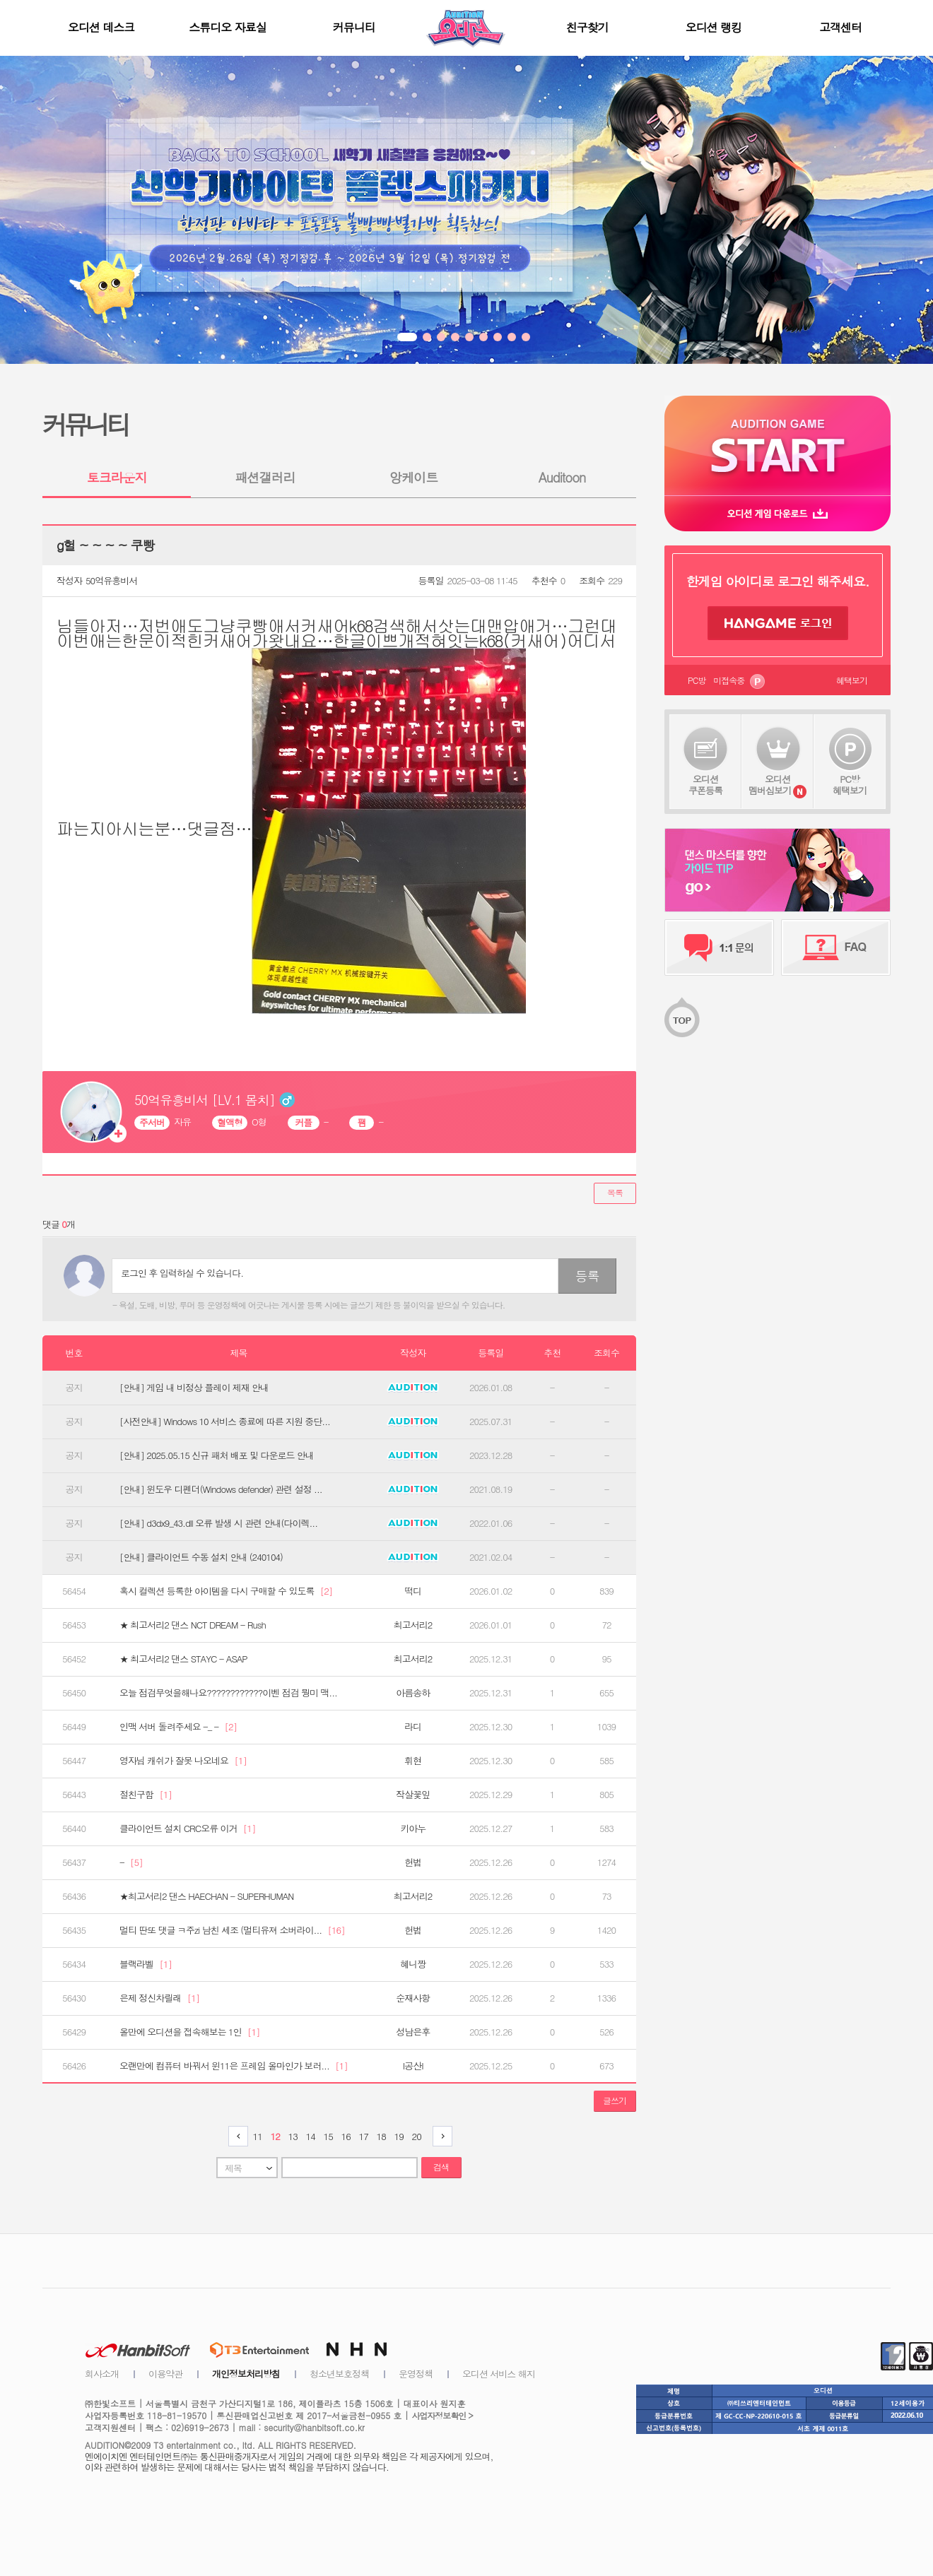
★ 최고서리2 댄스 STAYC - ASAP (183, 1659)
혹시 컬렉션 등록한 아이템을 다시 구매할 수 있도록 (225, 1591)
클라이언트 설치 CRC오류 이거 (187, 1828)
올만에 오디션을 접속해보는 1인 (189, 2032)
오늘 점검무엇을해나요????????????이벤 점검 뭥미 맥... (228, 1692)
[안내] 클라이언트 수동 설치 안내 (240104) (201, 1557)
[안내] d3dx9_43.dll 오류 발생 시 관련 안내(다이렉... (218, 1523)
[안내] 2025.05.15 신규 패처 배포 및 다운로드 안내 (216, 1455)
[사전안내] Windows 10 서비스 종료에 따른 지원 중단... (224, 1421)
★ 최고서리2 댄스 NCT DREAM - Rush (192, 1625)
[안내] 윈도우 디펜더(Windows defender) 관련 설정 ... (220, 1489)
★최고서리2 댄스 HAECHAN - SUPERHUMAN (206, 1896)
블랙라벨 (145, 1964)
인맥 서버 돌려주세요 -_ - (178, 1726)
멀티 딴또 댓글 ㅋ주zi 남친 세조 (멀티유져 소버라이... (232, 1930)
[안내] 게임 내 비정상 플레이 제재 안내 (194, 1387)
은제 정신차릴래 (159, 1998)
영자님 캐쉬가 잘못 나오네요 (183, 1760)
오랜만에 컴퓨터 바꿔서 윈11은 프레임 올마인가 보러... (233, 2066)
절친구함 (145, 1794)
